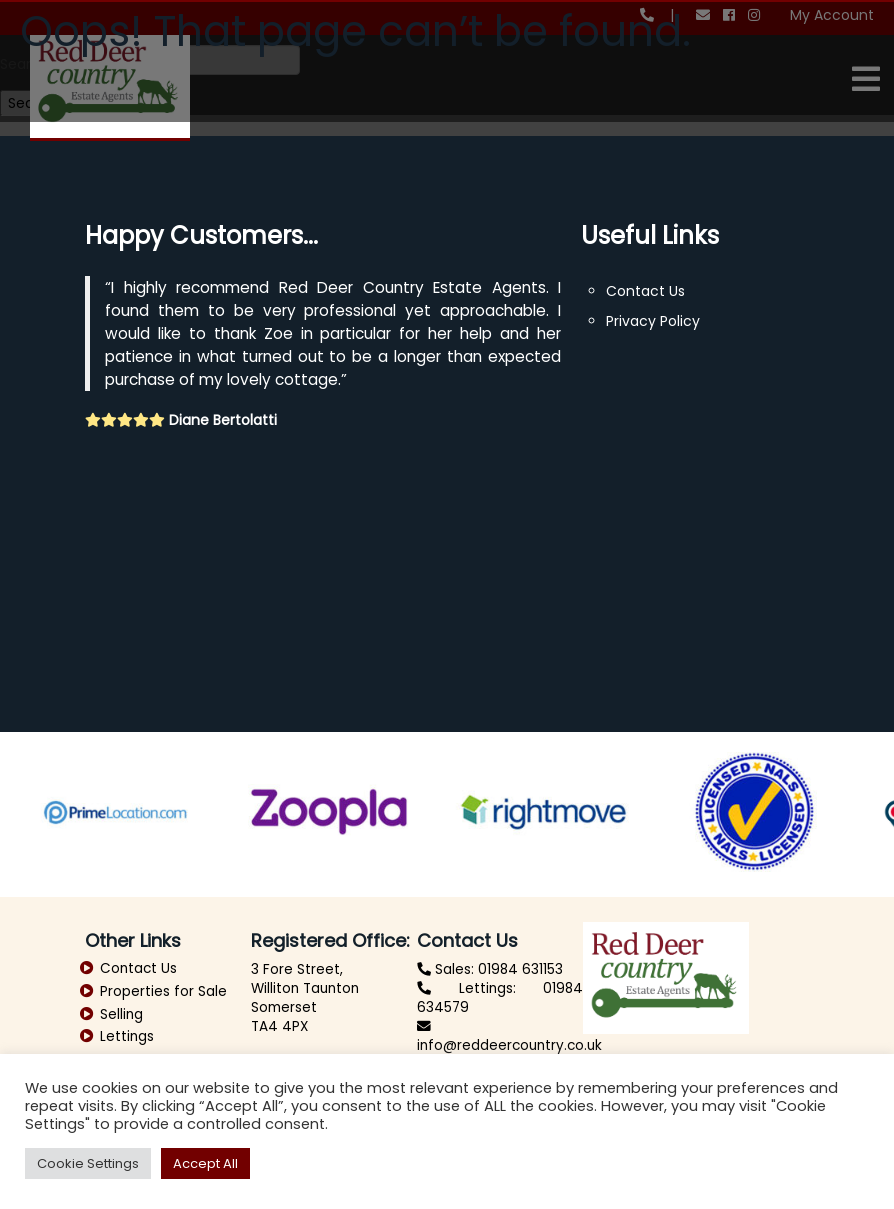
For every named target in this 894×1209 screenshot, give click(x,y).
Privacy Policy (653, 321)
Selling (121, 1014)
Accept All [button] (205, 1163)
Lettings (127, 1036)
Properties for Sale (163, 991)
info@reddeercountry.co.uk (509, 1045)
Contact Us (645, 291)
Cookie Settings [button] (88, 1163)
